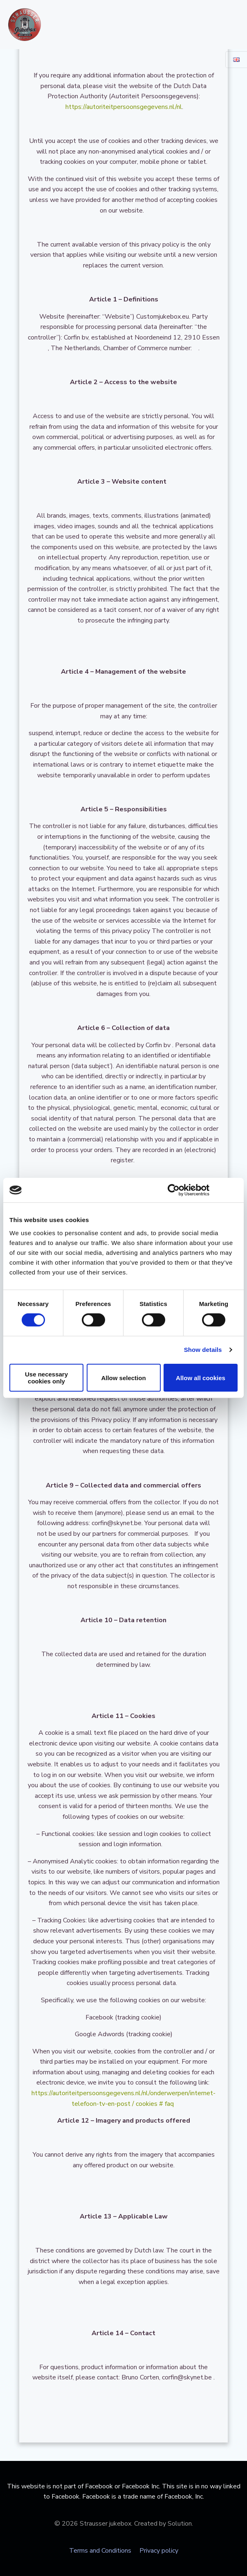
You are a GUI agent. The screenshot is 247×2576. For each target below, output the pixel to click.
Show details (203, 1349)
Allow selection (123, 1377)
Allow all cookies (200, 1377)
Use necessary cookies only (46, 1378)
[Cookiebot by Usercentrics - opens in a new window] (173, 1190)
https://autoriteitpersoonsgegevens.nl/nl (123, 106)
